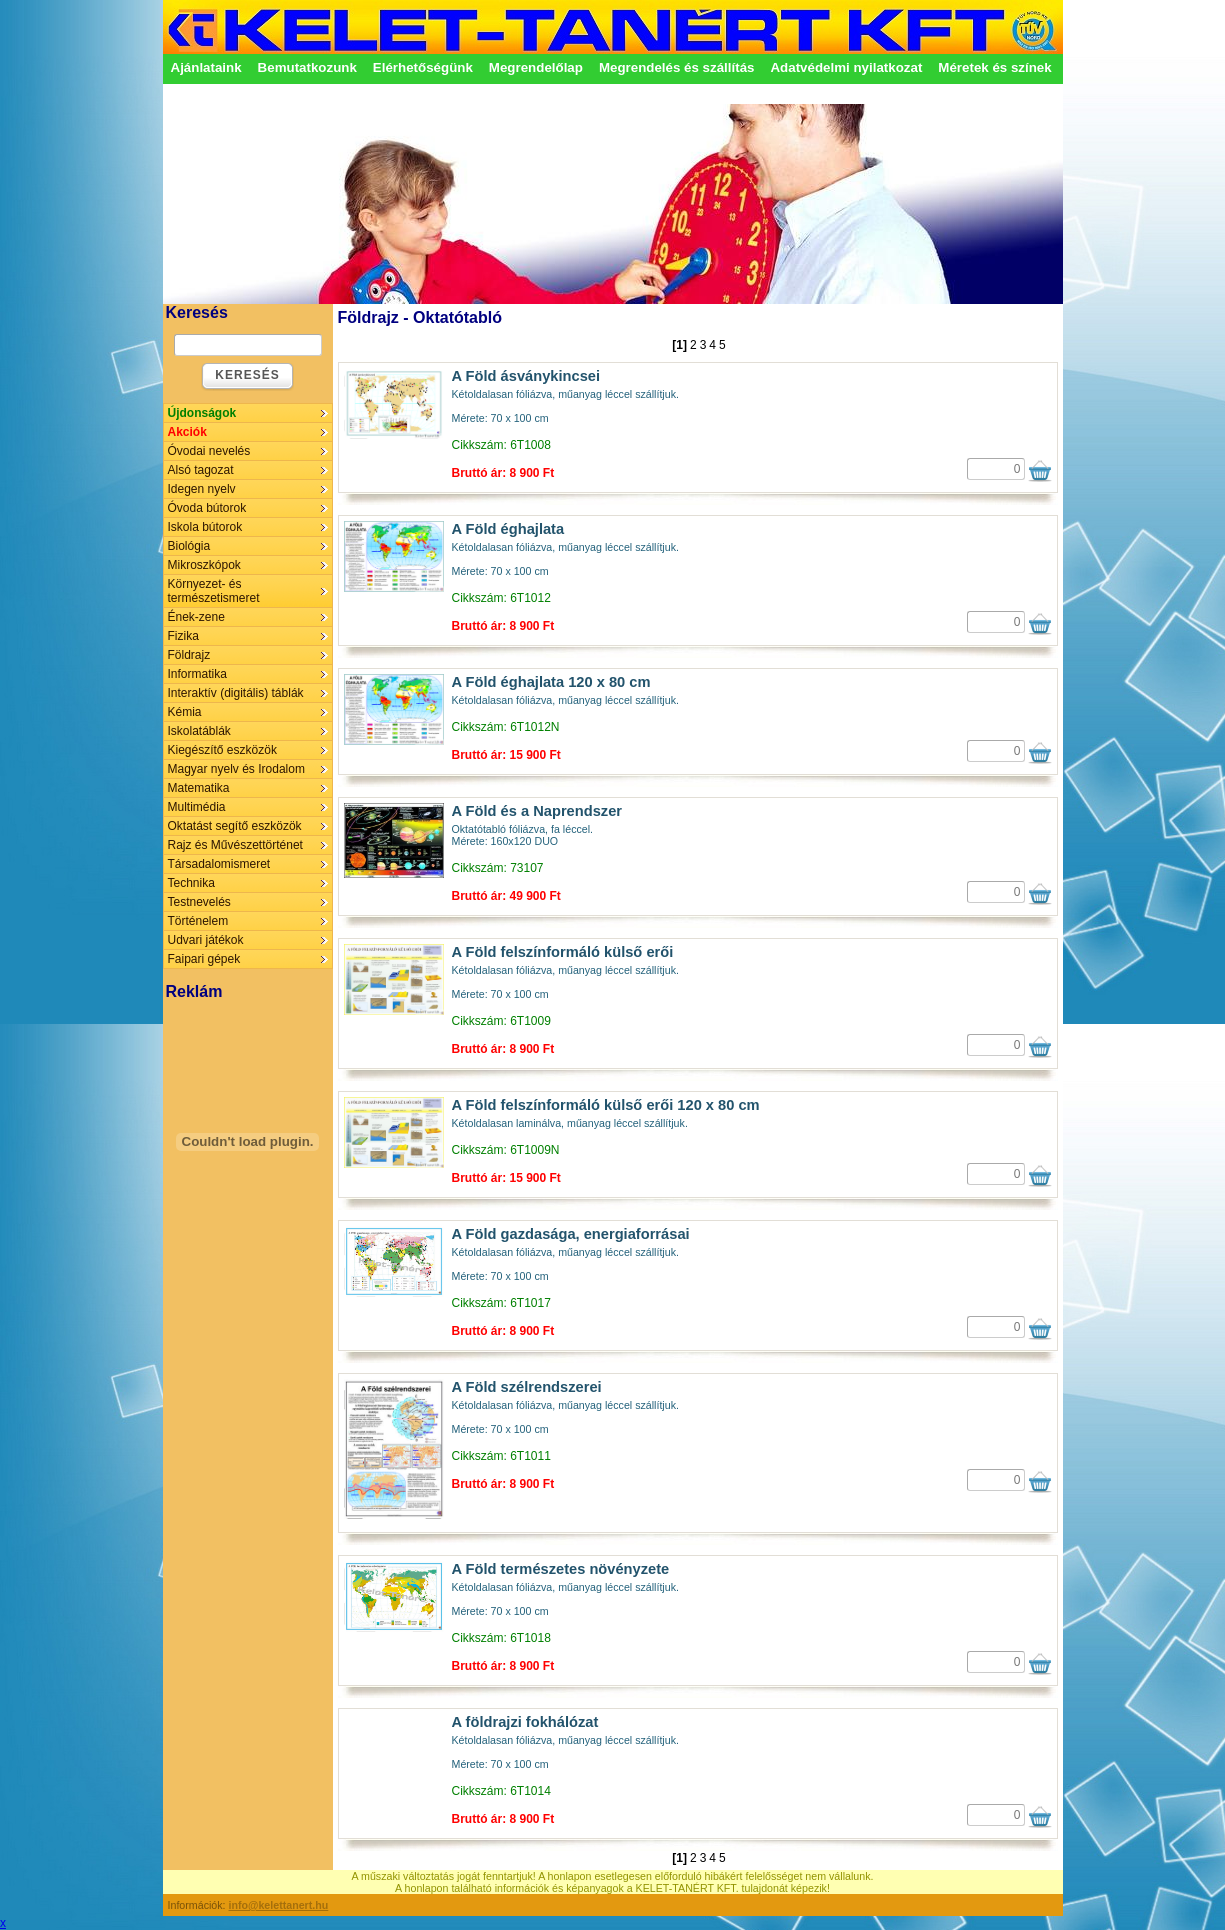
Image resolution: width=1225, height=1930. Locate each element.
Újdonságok (202, 413)
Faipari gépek (204, 959)
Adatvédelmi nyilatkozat (846, 67)
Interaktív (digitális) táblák (236, 693)
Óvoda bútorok (207, 508)
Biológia (189, 546)
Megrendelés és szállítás (677, 67)
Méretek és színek (994, 67)
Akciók (187, 432)
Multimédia (197, 807)
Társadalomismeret (219, 864)
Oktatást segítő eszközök (235, 826)
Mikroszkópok (204, 565)
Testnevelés (199, 902)
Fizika (183, 636)
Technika (191, 883)
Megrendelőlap (536, 67)
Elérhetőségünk (423, 67)
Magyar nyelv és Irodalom (236, 769)
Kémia (185, 712)
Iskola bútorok (205, 527)
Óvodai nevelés (209, 451)
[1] (679, 345)
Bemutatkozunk (307, 67)
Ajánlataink (206, 67)
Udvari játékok (206, 940)
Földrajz (189, 655)
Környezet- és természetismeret (214, 591)
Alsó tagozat (201, 470)
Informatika (197, 674)
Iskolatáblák (199, 731)
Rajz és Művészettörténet (235, 845)
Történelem (198, 921)
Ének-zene (196, 617)
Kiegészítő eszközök (222, 750)
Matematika (199, 788)
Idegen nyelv (202, 489)
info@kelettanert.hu (279, 1905)
